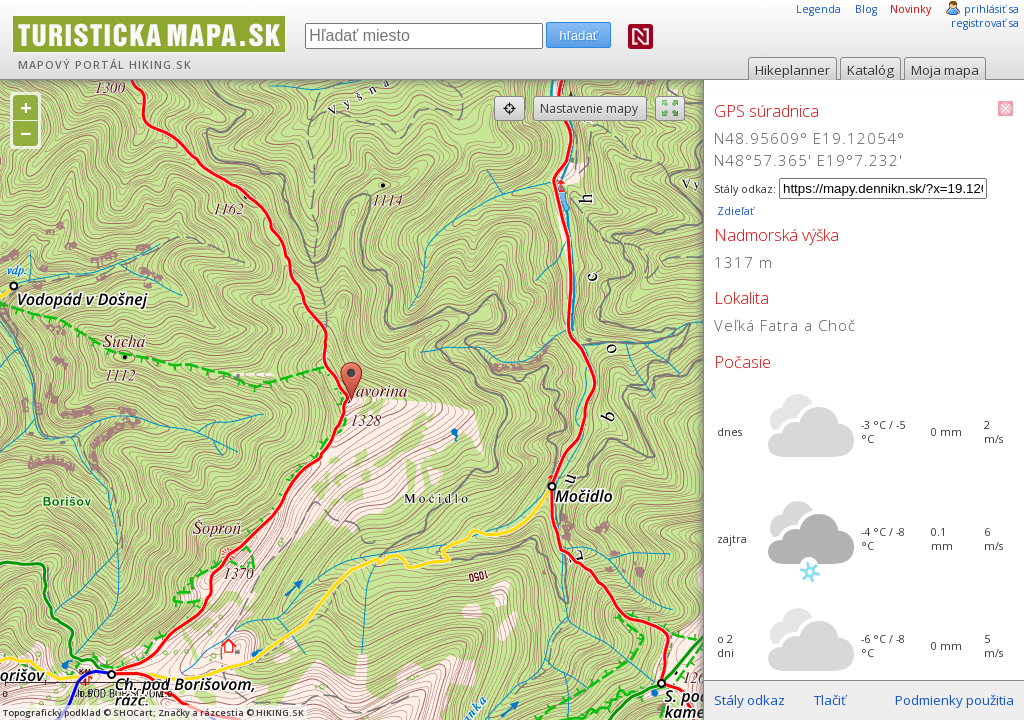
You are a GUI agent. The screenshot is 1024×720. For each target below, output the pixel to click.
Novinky (910, 9)
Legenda (818, 9)
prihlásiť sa (991, 9)
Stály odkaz (749, 700)
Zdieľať (734, 211)
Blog (866, 9)
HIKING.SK (160, 65)
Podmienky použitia (954, 700)
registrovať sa (985, 23)
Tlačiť (830, 700)
